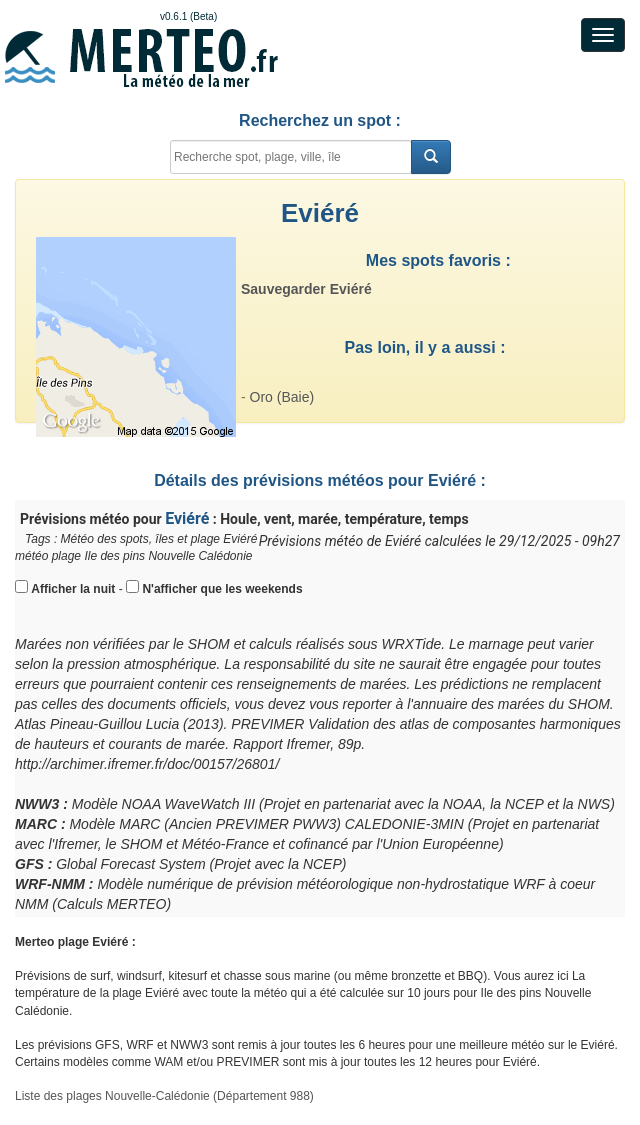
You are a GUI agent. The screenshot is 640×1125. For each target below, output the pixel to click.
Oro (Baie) (282, 397)
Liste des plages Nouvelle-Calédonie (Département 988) (164, 1096)
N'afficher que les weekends (222, 589)
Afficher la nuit (73, 589)
